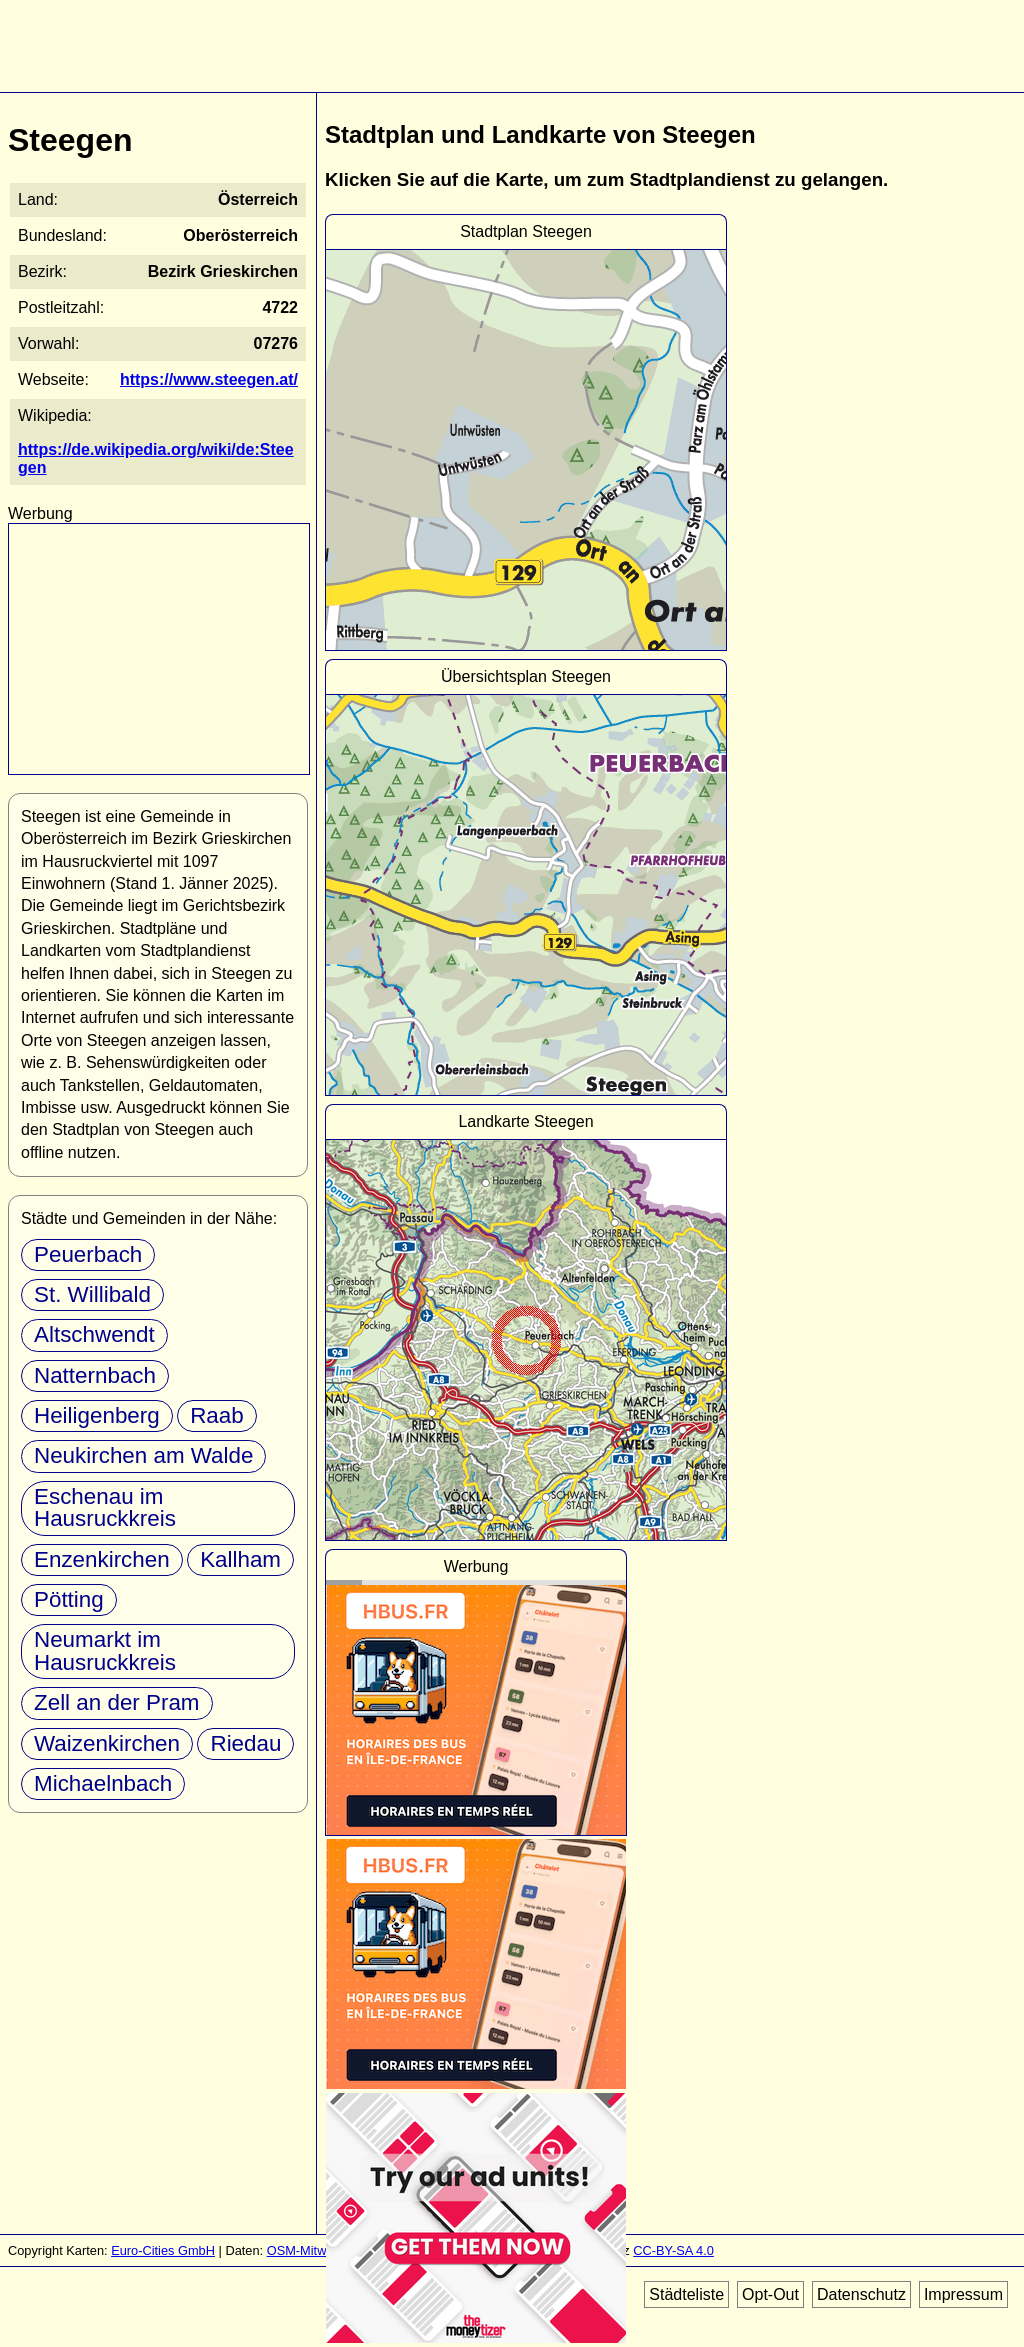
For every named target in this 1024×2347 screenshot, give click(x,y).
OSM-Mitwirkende (318, 2250)
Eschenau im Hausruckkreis (105, 1507)
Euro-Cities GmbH (163, 2250)
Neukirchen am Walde (143, 1455)
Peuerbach (88, 1254)
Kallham (240, 1559)
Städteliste (686, 2294)
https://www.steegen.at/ (209, 379)
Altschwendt (94, 1334)
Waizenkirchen (107, 1743)
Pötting (69, 1599)
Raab (217, 1415)
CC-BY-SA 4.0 (673, 2250)
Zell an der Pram (117, 1702)
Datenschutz (861, 2294)
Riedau (245, 1743)
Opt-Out (770, 2294)
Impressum (963, 2294)
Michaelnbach (103, 1783)
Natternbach (95, 1375)
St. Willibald (92, 1294)
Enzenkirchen (102, 1559)
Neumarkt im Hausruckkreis (105, 1650)
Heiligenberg (97, 1415)
